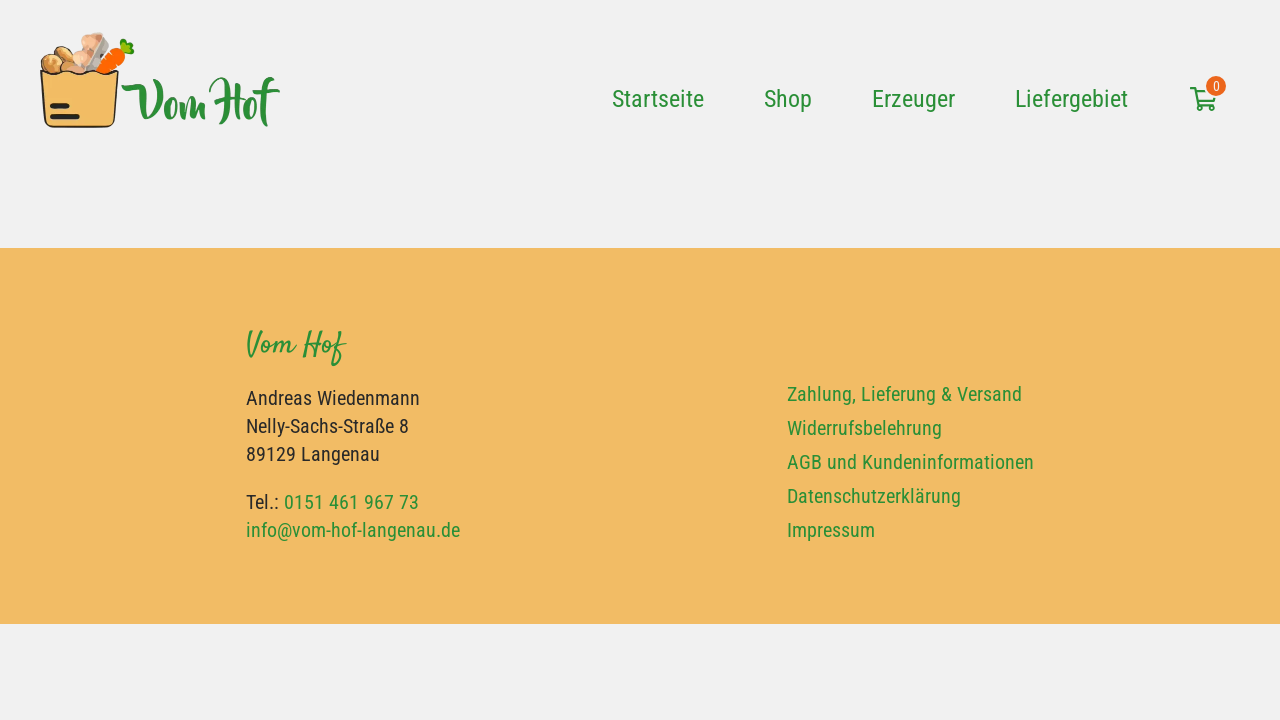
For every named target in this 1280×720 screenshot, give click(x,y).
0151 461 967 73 (351, 502)
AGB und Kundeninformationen (910, 462)
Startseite (658, 99)
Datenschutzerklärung (874, 496)
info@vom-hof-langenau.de (353, 530)
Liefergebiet (1071, 99)
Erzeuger (913, 99)
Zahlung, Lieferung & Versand (904, 394)
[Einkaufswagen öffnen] (1203, 95)
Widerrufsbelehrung (864, 428)
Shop (788, 99)
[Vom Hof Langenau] (160, 92)
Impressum (831, 530)
